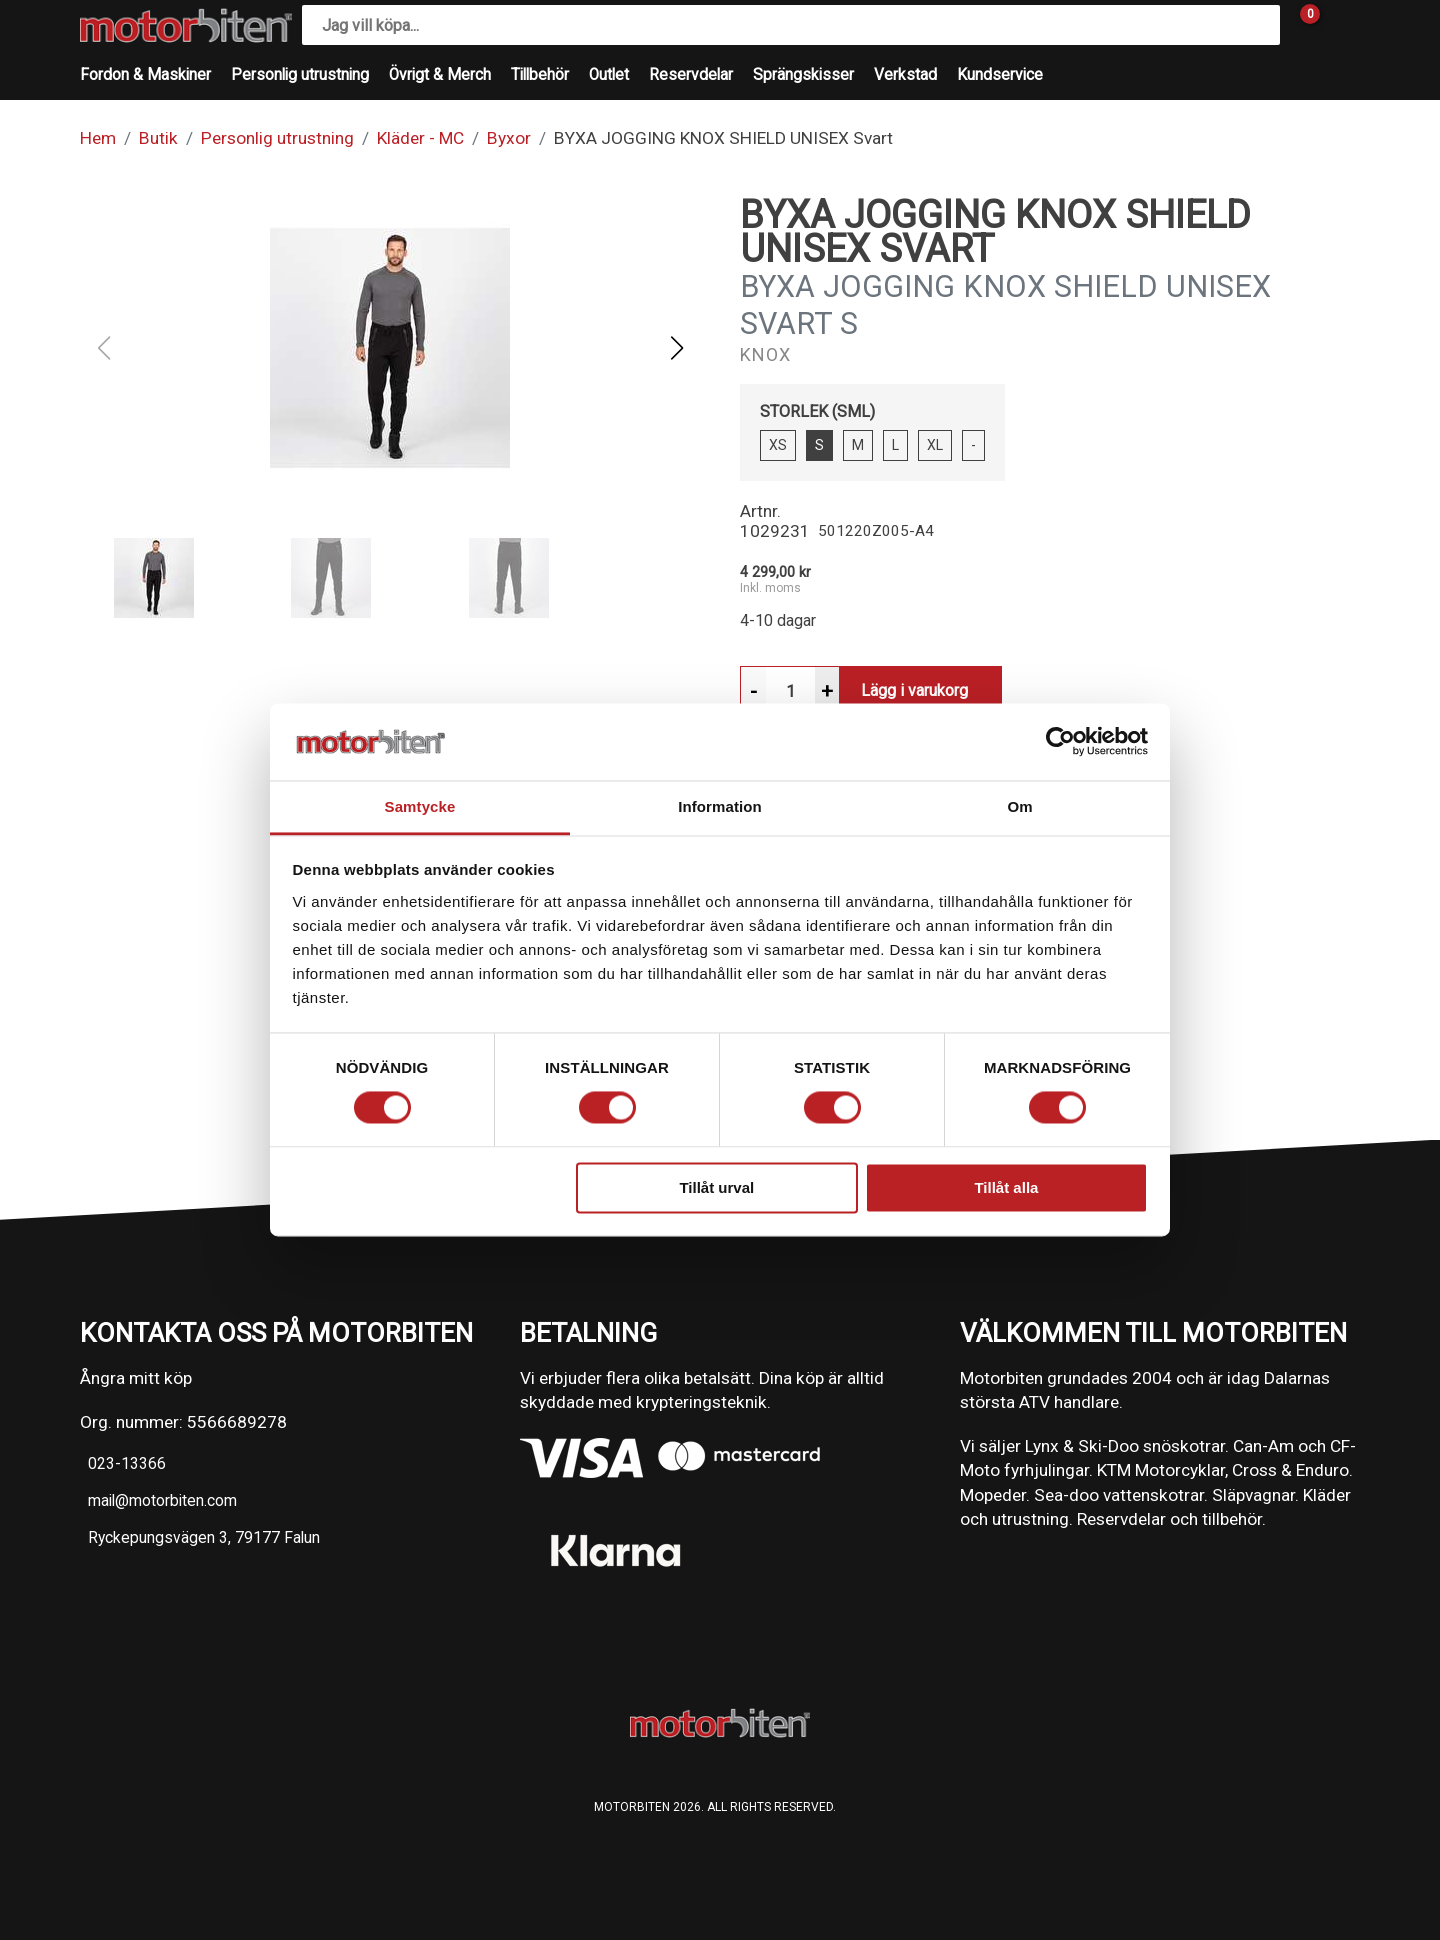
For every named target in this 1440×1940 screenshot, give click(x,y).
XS (778, 445)
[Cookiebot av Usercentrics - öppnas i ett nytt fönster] (1060, 742)
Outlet (609, 75)
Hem (98, 138)
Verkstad (905, 75)
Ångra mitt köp (136, 1378)
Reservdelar (691, 75)
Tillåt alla (1006, 1187)
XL (935, 445)
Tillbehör (540, 75)
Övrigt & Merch (440, 75)
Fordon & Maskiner (145, 75)
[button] (676, 348)
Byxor (509, 138)
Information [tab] (720, 806)
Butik (158, 138)
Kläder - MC (420, 138)
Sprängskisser (803, 75)
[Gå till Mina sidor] (1340, 25)
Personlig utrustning (300, 75)
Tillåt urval (716, 1187)
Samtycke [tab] (420, 806)
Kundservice (1000, 75)
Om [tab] (1019, 806)
